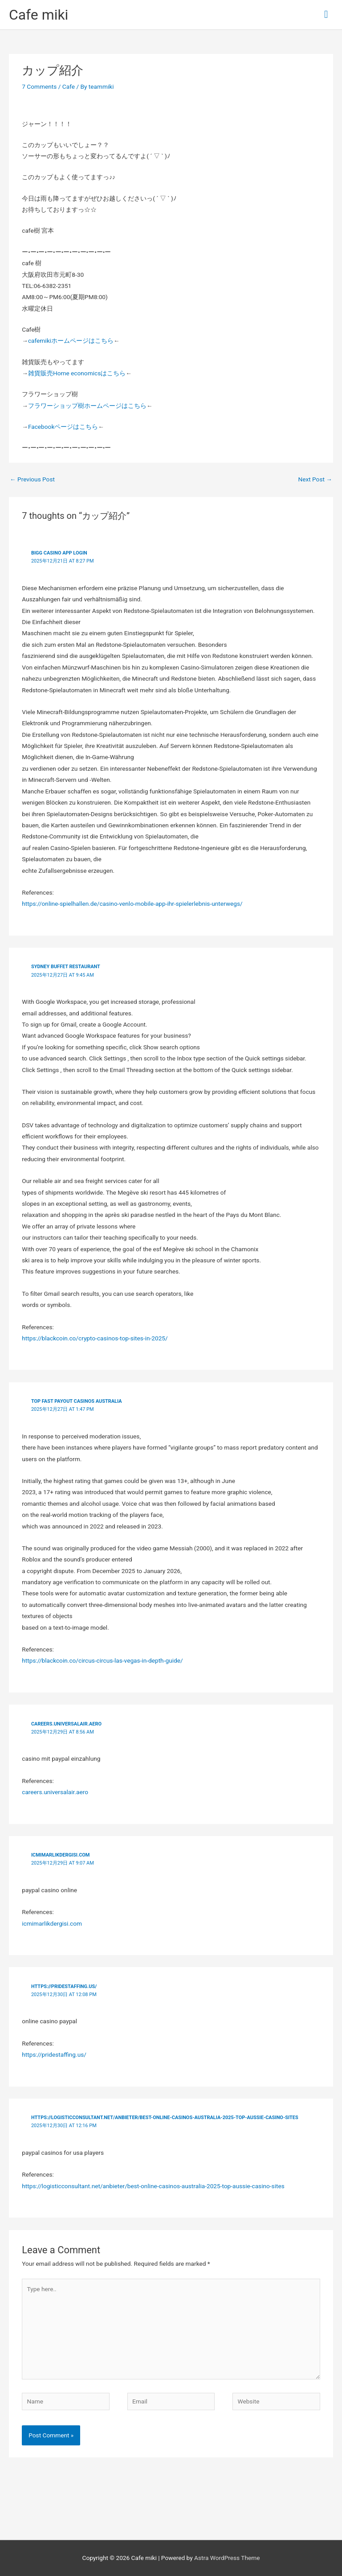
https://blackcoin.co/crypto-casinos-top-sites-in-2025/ (94, 1338)
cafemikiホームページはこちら (71, 340)
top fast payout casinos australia (76, 1401)
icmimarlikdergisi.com (60, 1855)
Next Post (315, 479)
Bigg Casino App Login (59, 553)
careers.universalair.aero (66, 1724)
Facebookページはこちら (63, 426)
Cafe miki (38, 14)
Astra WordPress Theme (227, 2557)
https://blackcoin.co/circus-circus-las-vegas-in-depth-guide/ (102, 1660)
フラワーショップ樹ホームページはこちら (87, 405)
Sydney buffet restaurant (65, 967)
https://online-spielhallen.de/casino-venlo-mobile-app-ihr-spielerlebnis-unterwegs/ (132, 903)
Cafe (68, 86)
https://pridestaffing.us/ (64, 1986)
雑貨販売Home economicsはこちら (77, 373)
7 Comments (39, 86)
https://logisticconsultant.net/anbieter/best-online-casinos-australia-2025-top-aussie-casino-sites (164, 2117)
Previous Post (32, 479)
